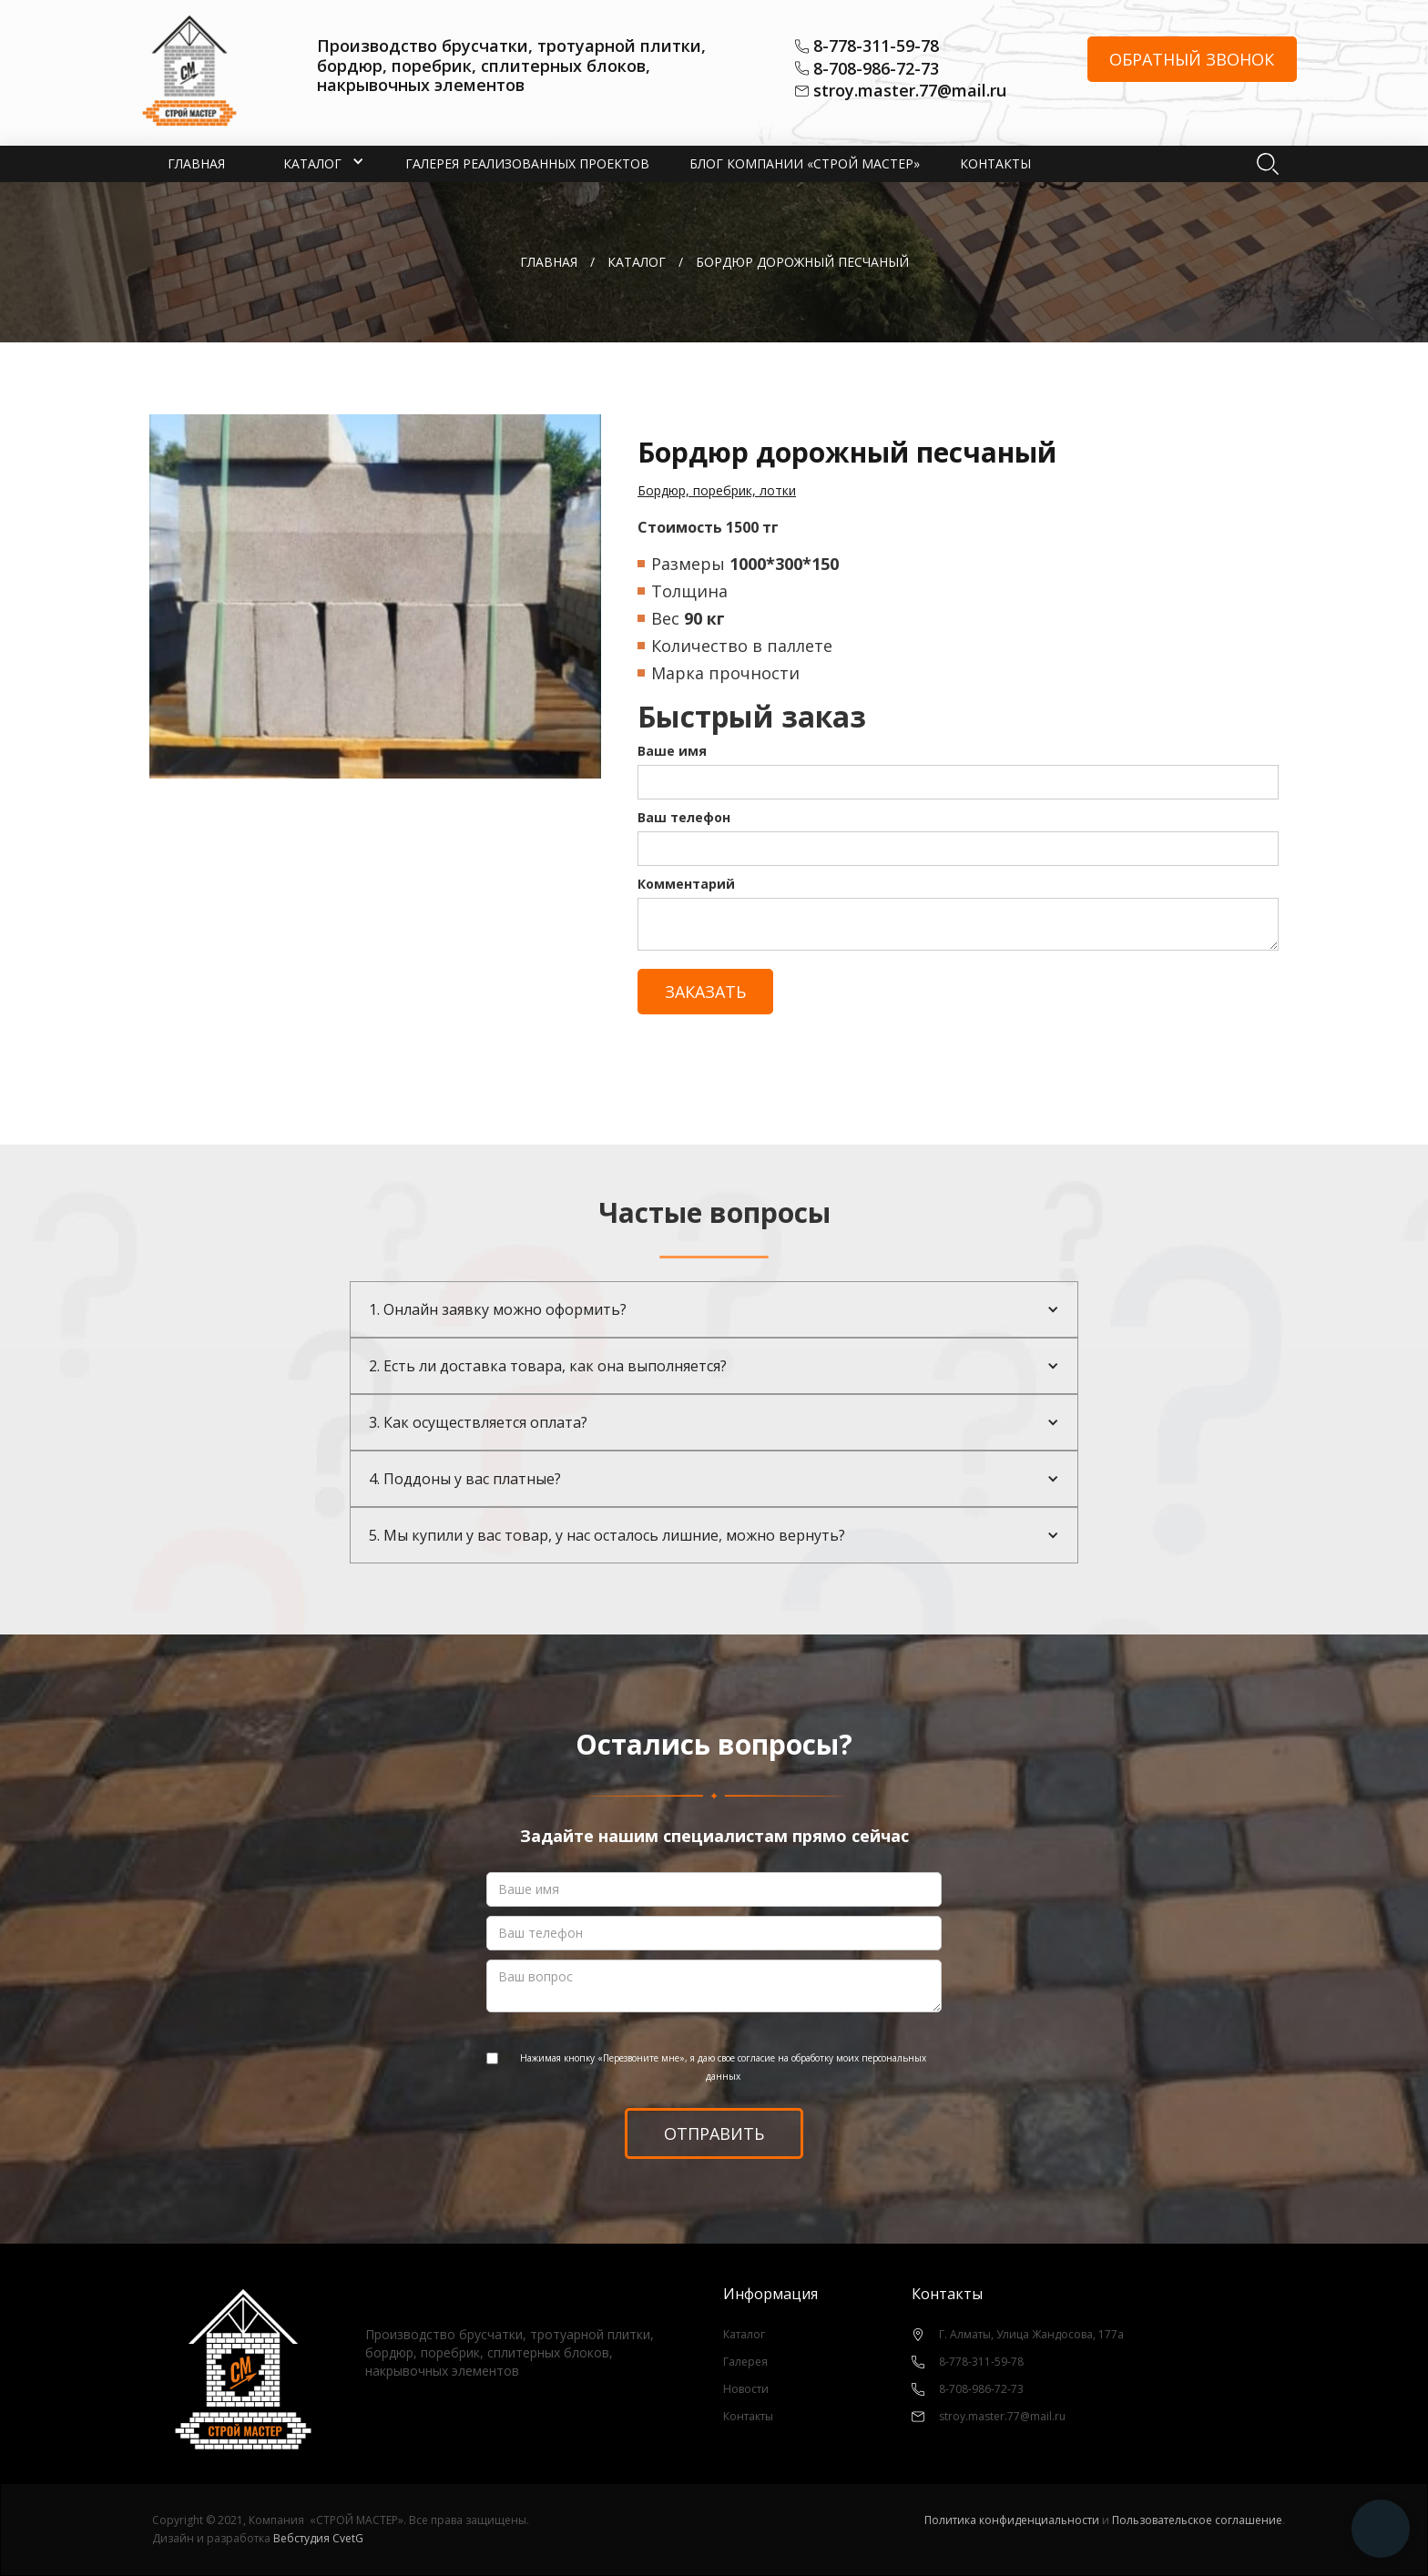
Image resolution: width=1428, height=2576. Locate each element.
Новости (746, 2389)
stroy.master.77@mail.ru (909, 91)
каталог (636, 261)
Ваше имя (672, 750)
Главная (196, 163)
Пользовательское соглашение (1197, 2520)
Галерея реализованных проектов (527, 163)
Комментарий (686, 883)
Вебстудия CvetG (318, 2538)
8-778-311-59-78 (876, 46)
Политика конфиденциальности (1011, 2520)
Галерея (745, 2361)
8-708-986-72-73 (876, 69)
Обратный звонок (1191, 59)
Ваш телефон (684, 817)
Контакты (995, 163)
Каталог (744, 2334)
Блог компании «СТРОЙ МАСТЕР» (804, 163)
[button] (312, 164)
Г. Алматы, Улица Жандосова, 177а (1031, 2334)
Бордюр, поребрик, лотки (717, 490)
